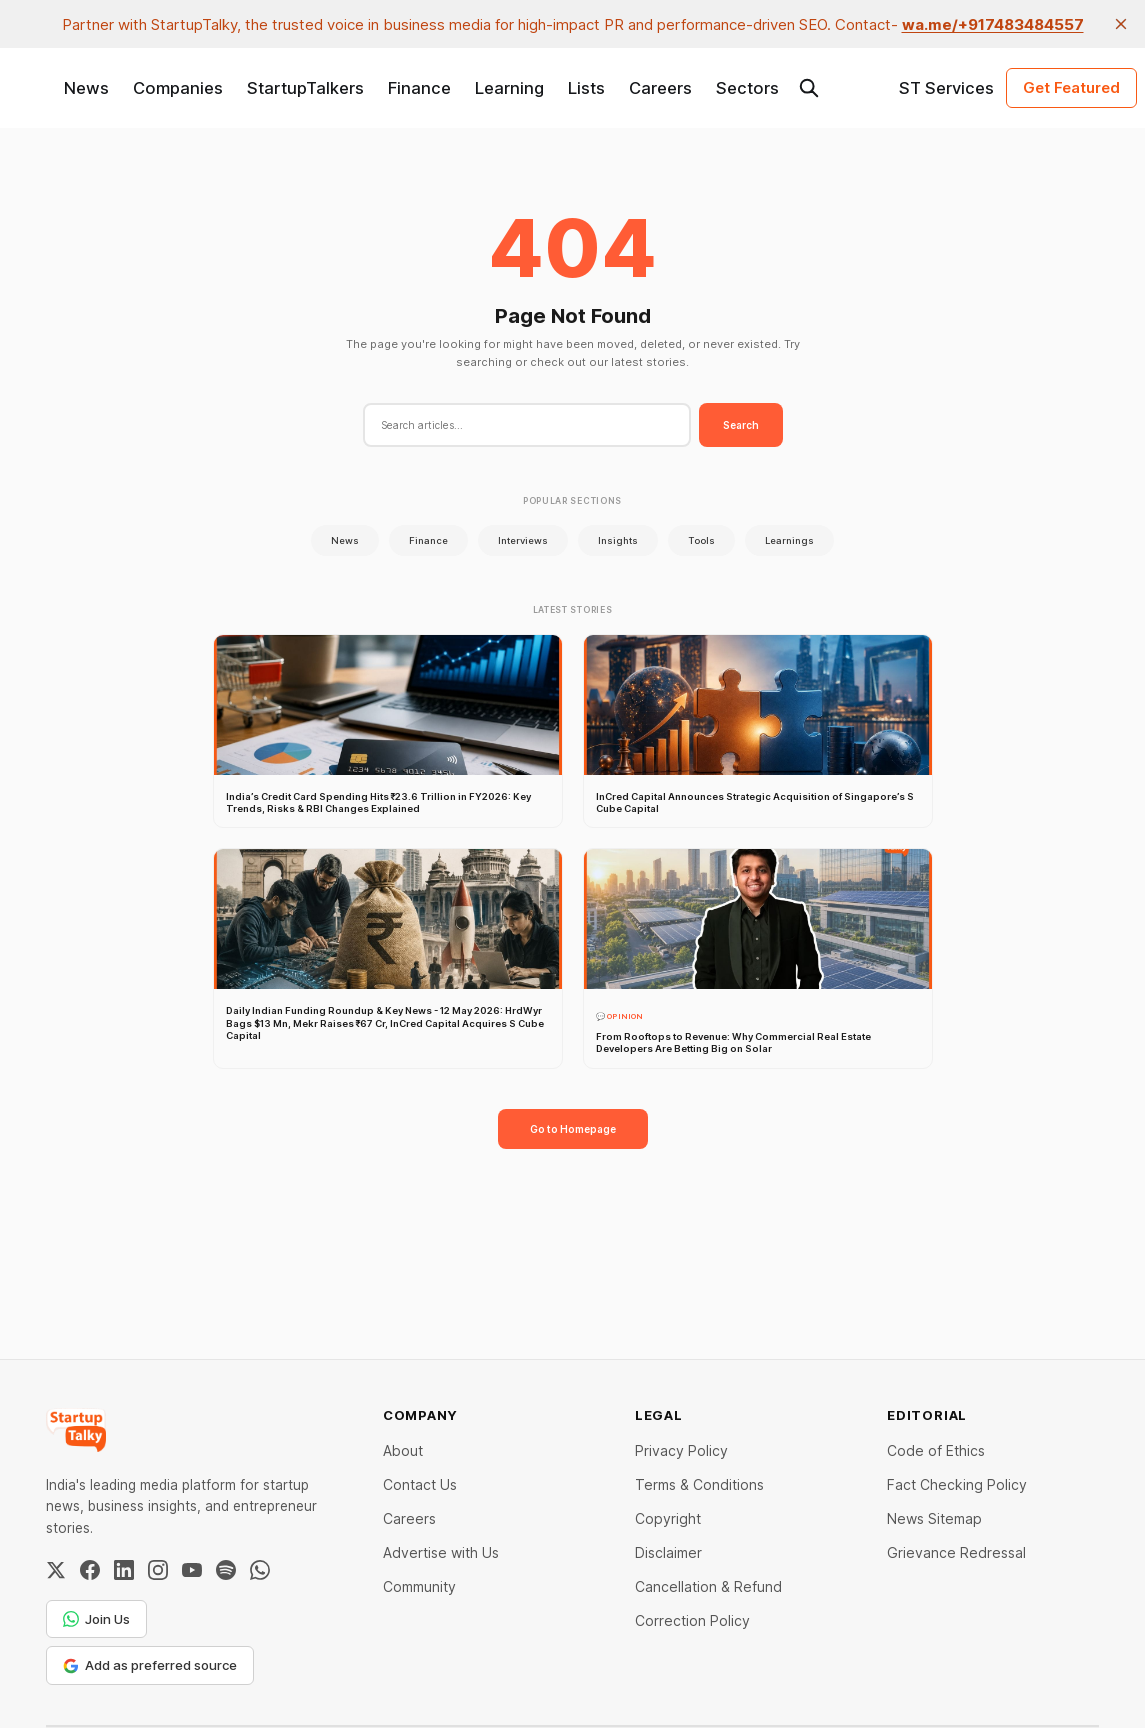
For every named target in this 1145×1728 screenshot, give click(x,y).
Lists (586, 88)
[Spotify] (226, 1570)
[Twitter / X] (56, 1570)
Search (741, 425)
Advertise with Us (441, 1552)
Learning (509, 88)
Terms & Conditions (699, 1484)
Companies (178, 88)
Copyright (668, 1518)
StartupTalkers (305, 88)
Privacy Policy (681, 1450)
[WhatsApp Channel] (260, 1570)
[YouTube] (192, 1570)
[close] (1121, 24)
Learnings (789, 540)
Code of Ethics (936, 1450)
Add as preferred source (150, 1665)
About (403, 1450)
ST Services (946, 88)
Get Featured (1071, 87)
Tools (701, 540)
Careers (660, 88)
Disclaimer (668, 1552)
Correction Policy (692, 1620)
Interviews (523, 540)
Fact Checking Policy (957, 1484)
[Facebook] (90, 1570)
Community (419, 1586)
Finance (419, 88)
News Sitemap (934, 1518)
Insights (618, 540)
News (86, 88)
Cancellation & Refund (708, 1586)
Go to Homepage (573, 1129)
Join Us (96, 1619)
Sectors (747, 88)
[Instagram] (158, 1570)
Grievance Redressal (956, 1552)
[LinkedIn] (124, 1570)
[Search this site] (809, 88)
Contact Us (420, 1484)
